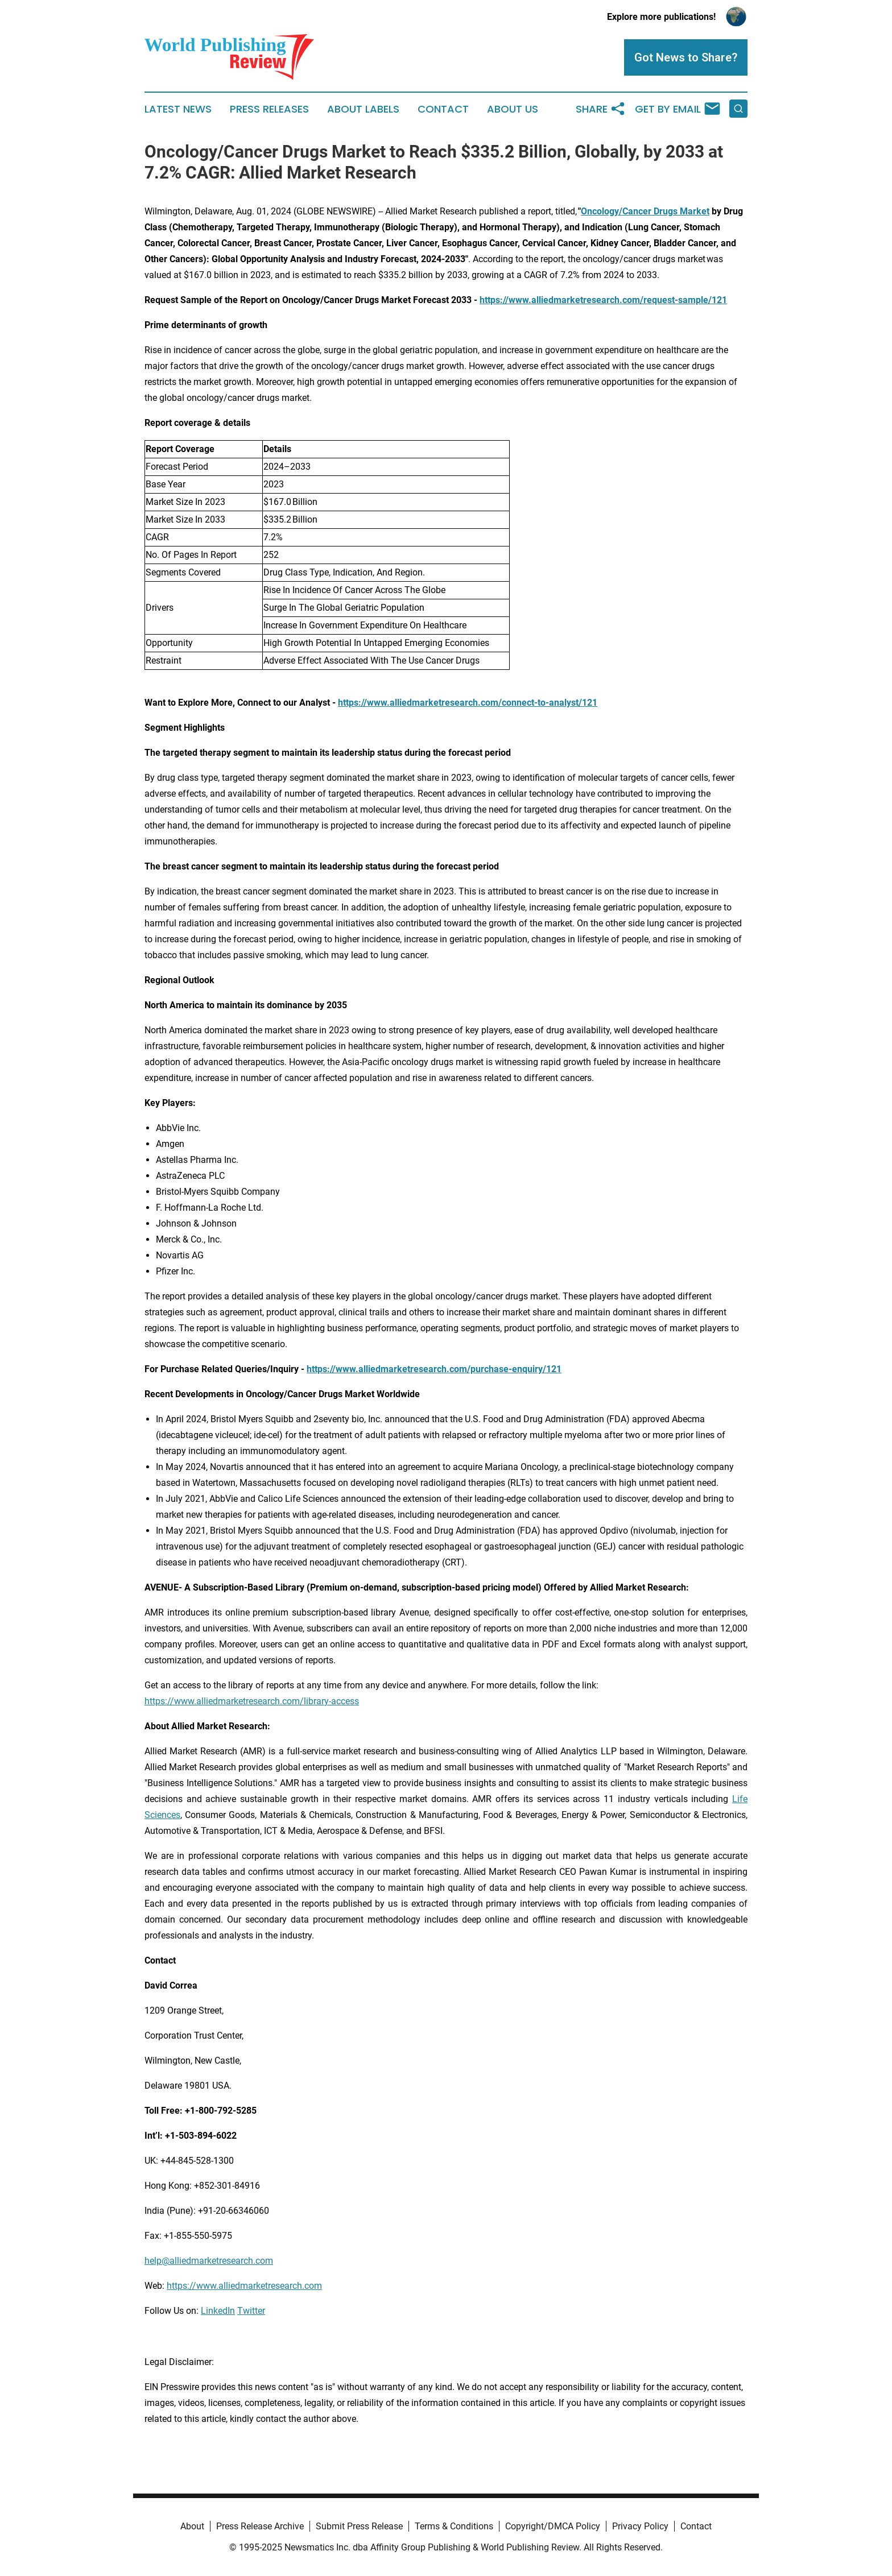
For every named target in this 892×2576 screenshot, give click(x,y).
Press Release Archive (260, 2526)
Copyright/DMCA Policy (552, 2526)
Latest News (178, 109)
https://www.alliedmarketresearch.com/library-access (251, 1701)
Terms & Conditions (454, 2526)
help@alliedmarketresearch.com (208, 2260)
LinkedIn (218, 2310)
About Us (512, 109)
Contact (443, 109)
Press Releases (269, 109)
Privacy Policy (640, 2526)
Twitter (251, 2310)
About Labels (363, 109)
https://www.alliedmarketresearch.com (244, 2285)
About (192, 2526)
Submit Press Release (359, 2526)
